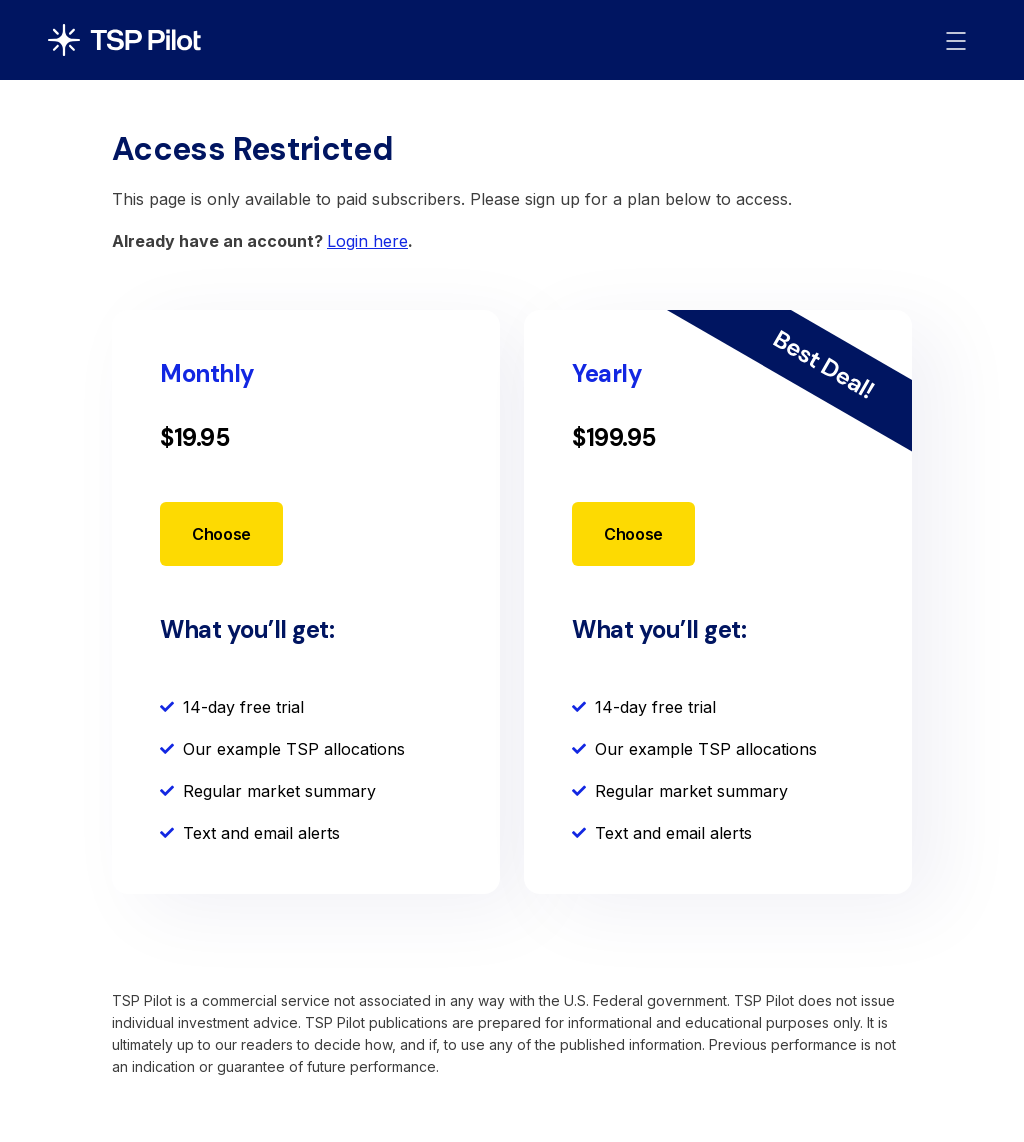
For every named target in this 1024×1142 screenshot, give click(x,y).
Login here (367, 241)
